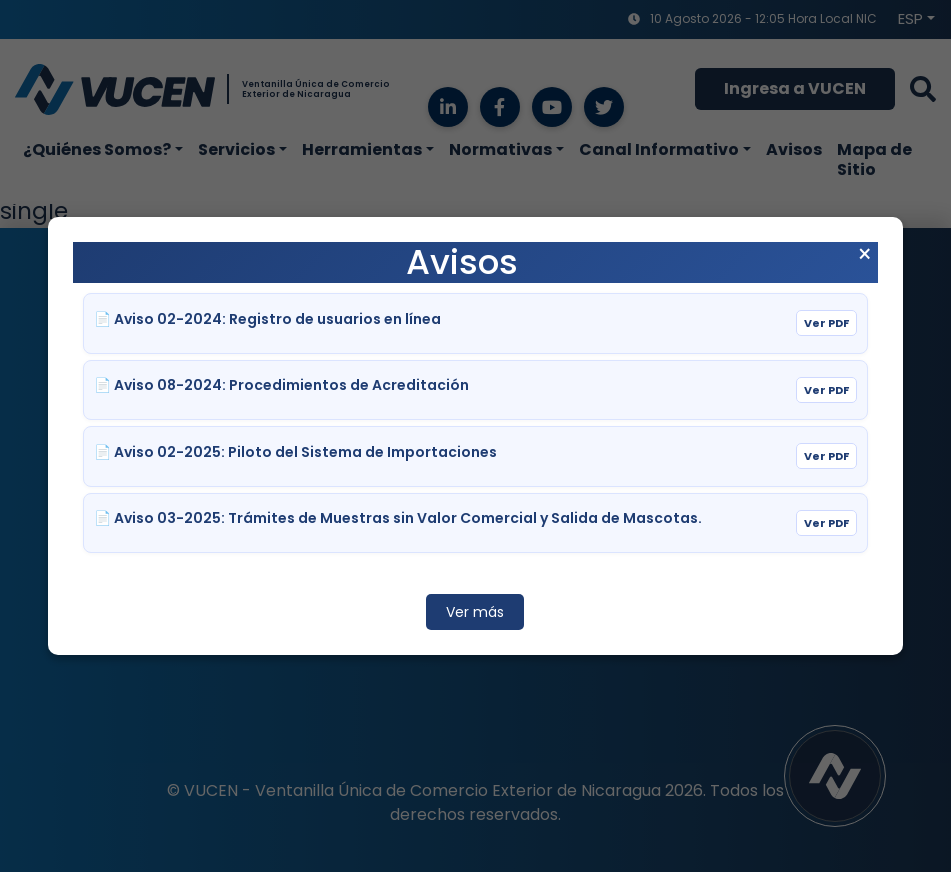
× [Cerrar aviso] (864, 255)
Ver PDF (826, 323)
